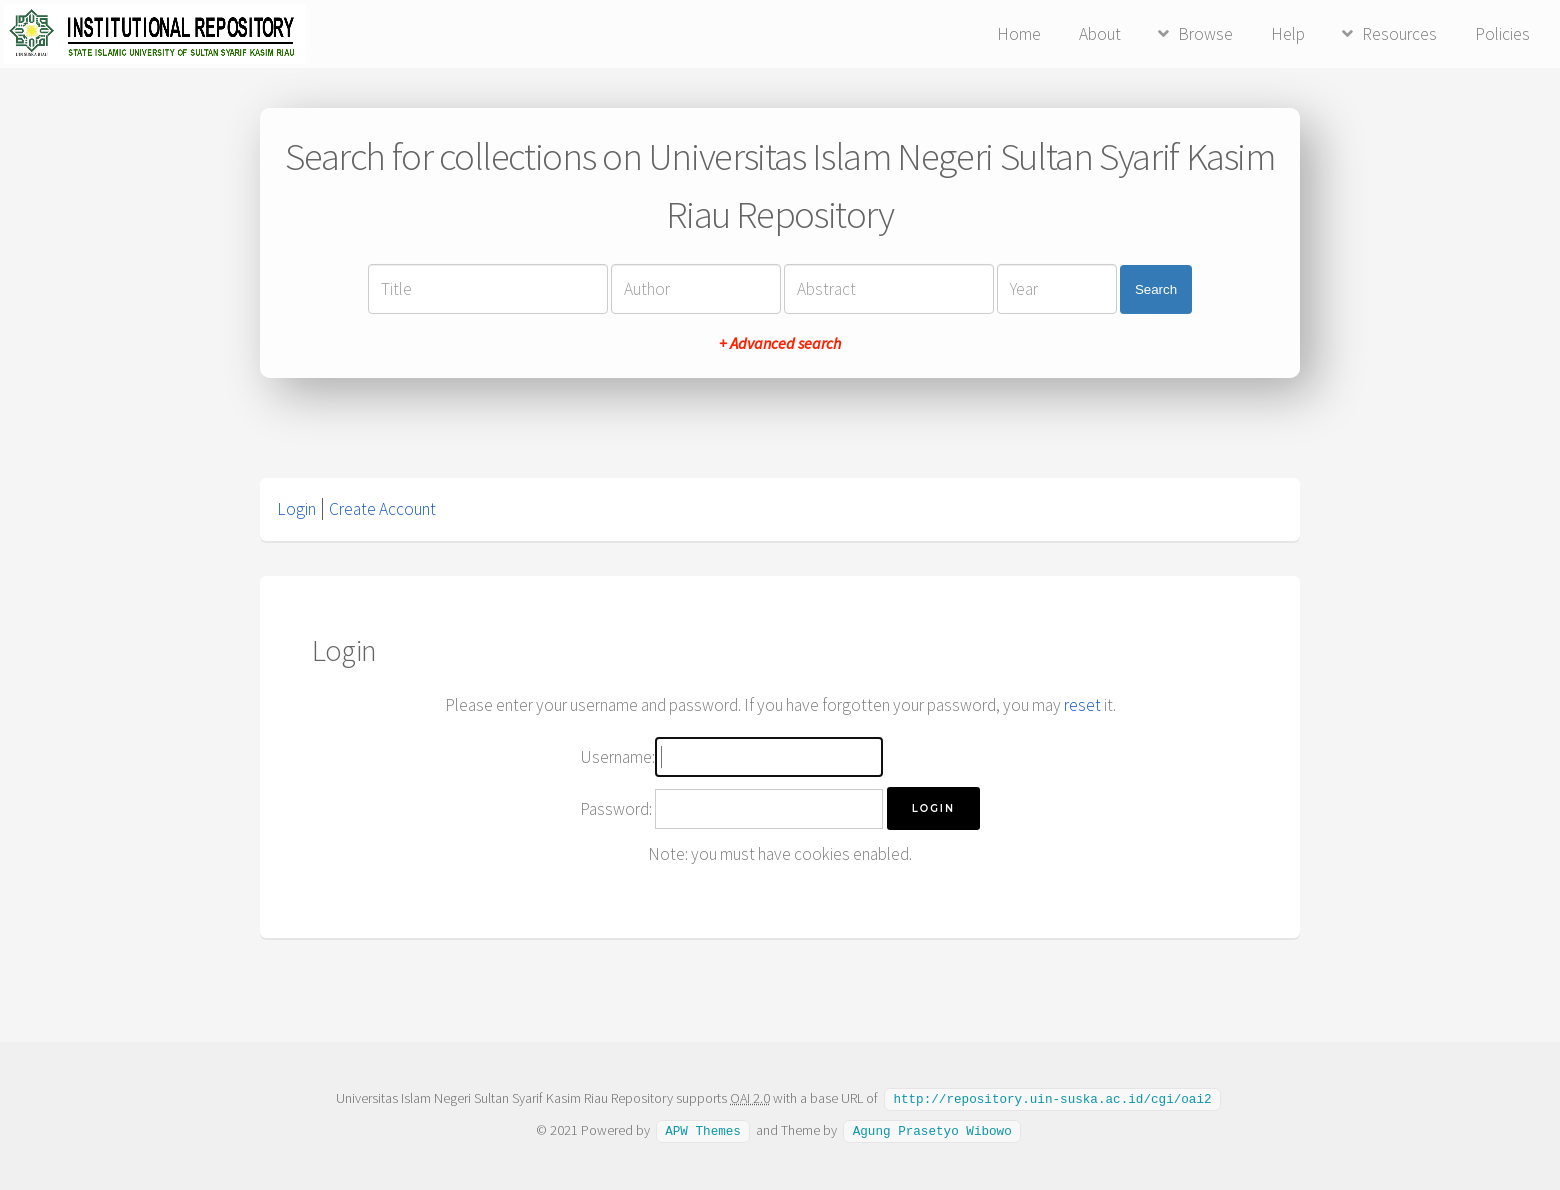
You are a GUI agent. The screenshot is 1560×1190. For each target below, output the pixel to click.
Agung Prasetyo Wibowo (932, 1129)
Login (296, 509)
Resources (1399, 34)
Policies (1502, 34)
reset (1082, 705)
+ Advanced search (780, 343)
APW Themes (703, 1129)
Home (1019, 34)
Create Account (382, 509)
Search (1156, 289)
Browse (1205, 34)
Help (1288, 34)
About (1100, 34)
